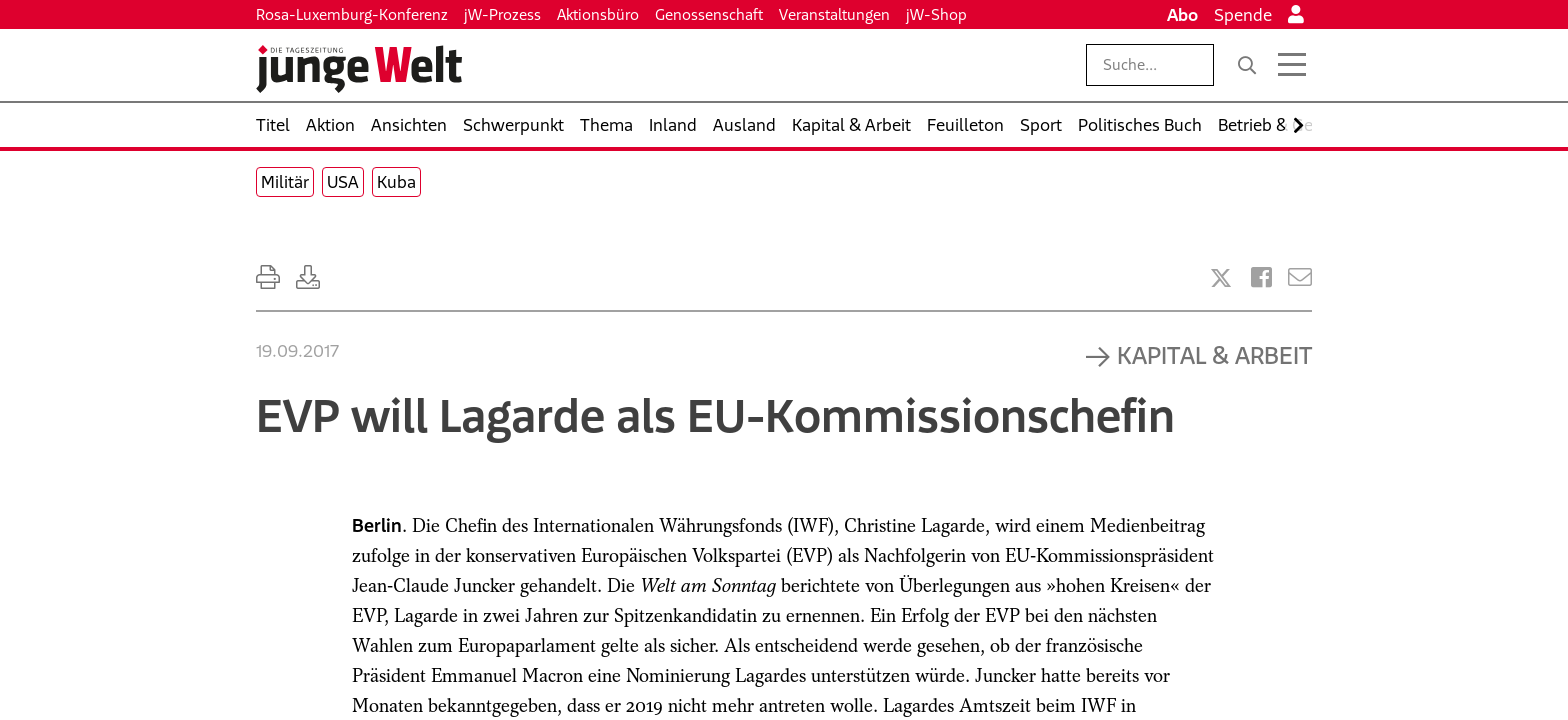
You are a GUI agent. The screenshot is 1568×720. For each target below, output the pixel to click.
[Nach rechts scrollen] (1298, 125)
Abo (1182, 15)
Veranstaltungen (834, 14)
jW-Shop (936, 14)
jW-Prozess (502, 14)
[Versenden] (1300, 277)
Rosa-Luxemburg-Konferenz (352, 14)
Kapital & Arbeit (1214, 355)
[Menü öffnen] (1292, 65)
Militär (285, 182)
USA (343, 182)
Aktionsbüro (598, 14)
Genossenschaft (709, 14)
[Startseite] (359, 69)
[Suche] (1247, 65)
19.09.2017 (297, 351)
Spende (1243, 15)
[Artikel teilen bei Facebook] (1261, 277)
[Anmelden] (1296, 15)
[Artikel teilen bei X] (1221, 278)
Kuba (396, 182)
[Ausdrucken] (268, 277)
